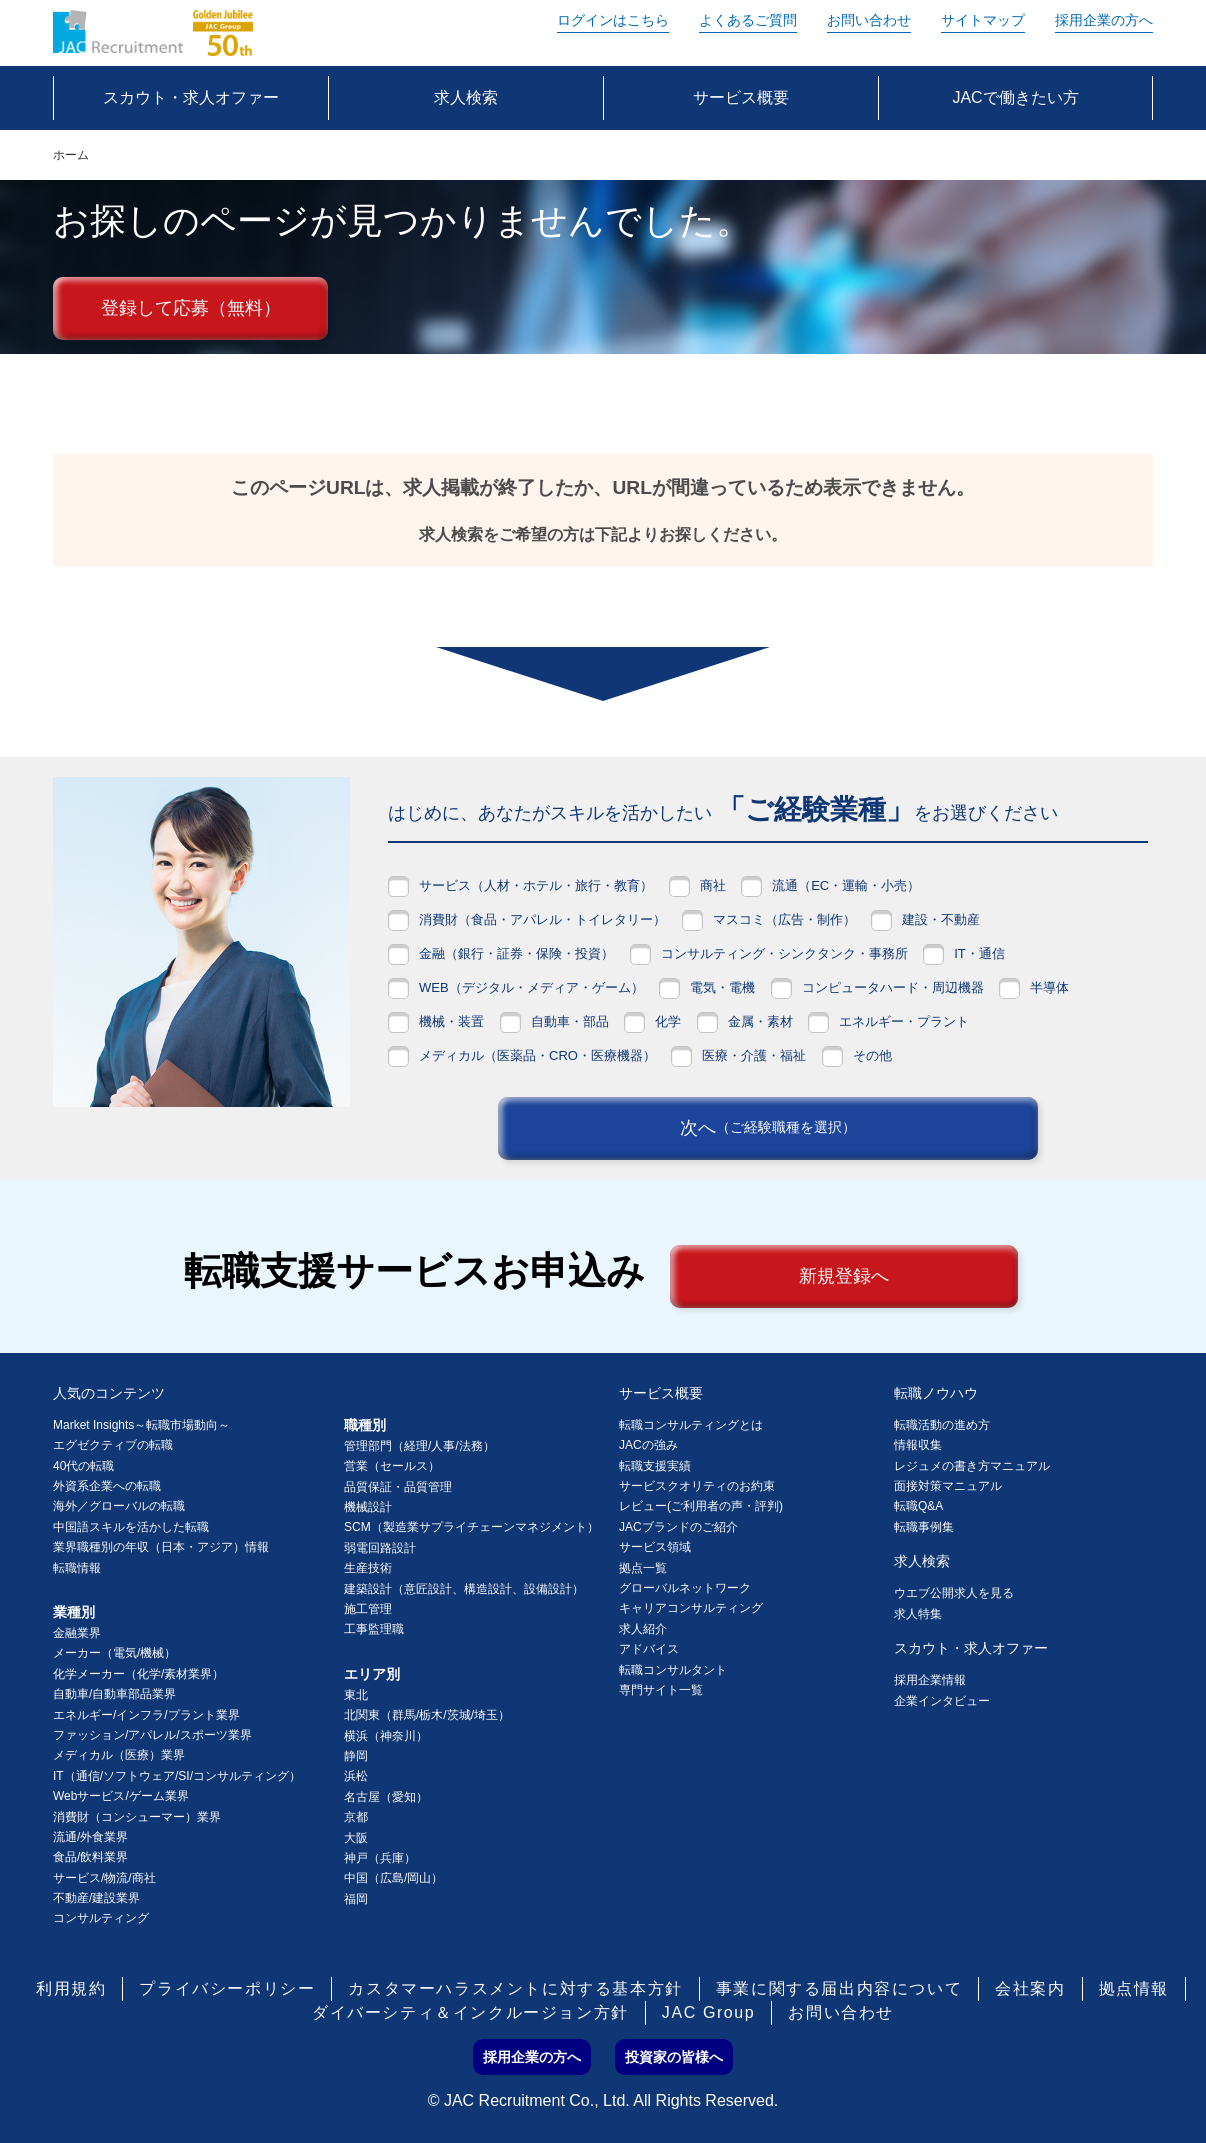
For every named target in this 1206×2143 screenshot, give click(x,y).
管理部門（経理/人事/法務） (419, 1446)
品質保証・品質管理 (398, 1487)
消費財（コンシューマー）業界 (137, 1817)
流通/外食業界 (90, 1837)
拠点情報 (1134, 1988)
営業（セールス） (392, 1466)
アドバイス (649, 1649)
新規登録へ (844, 1276)
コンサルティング (101, 1918)
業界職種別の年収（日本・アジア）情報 (161, 1547)
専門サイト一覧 (661, 1690)
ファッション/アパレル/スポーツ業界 (152, 1735)
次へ (768, 1128)
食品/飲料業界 (90, 1857)
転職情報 (77, 1568)
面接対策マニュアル (948, 1486)
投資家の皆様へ (674, 2057)
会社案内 (1030, 1988)
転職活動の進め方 (942, 1425)
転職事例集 (924, 1527)
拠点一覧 (643, 1568)
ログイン (613, 20)
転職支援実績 (655, 1466)
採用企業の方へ (1104, 20)
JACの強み (648, 1445)
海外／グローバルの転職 (119, 1506)
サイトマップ (983, 20)
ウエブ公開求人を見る (954, 1593)
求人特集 (918, 1614)
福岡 (356, 1899)
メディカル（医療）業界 (119, 1755)
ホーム (71, 155)
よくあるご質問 (748, 20)
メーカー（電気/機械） (114, 1653)
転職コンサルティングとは (691, 1425)
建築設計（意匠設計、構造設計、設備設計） (464, 1589)
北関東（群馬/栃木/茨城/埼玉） (427, 1715)
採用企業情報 (930, 1680)
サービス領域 (655, 1547)
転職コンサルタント (673, 1670)
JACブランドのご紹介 (678, 1527)
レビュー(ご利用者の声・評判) (701, 1506)
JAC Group (709, 2012)
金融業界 (77, 1633)
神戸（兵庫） (380, 1858)
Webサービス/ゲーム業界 (121, 1796)
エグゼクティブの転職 (113, 1445)
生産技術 (368, 1568)
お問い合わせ (869, 20)
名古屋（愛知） (386, 1797)
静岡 (356, 1756)
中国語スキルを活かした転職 (131, 1527)
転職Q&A (918, 1506)
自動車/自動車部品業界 (114, 1694)
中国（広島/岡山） (393, 1878)
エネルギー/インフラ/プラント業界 (146, 1715)
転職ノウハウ (936, 1393)
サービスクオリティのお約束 (697, 1486)
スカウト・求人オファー (971, 1648)
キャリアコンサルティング (691, 1608)
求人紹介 (643, 1629)
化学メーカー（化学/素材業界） (138, 1674)
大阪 (356, 1838)
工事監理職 (374, 1629)
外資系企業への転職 (107, 1486)
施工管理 (368, 1609)
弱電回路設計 (380, 1548)
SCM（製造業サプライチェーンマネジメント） (471, 1527)
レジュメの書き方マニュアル (972, 1466)
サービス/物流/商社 (104, 1878)
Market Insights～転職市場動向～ (141, 1425)
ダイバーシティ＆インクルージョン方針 (470, 2012)
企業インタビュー (942, 1701)
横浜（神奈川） (386, 1736)
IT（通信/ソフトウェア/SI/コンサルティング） (177, 1776)
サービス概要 (661, 1393)
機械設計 (368, 1507)
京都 (356, 1817)
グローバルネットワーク (685, 1588)
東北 (356, 1695)
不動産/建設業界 (96, 1898)
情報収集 (918, 1445)
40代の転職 (83, 1466)
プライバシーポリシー (227, 1988)
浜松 (356, 1776)
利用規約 (71, 1988)
